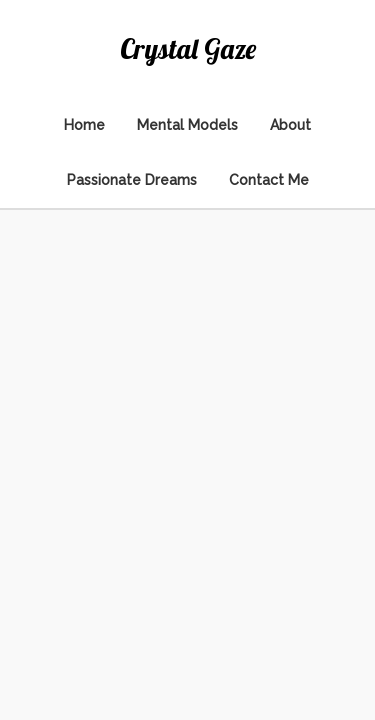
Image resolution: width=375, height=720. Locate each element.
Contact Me (269, 180)
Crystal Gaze (188, 48)
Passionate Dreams (132, 180)
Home (84, 125)
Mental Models (187, 125)
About (290, 125)
